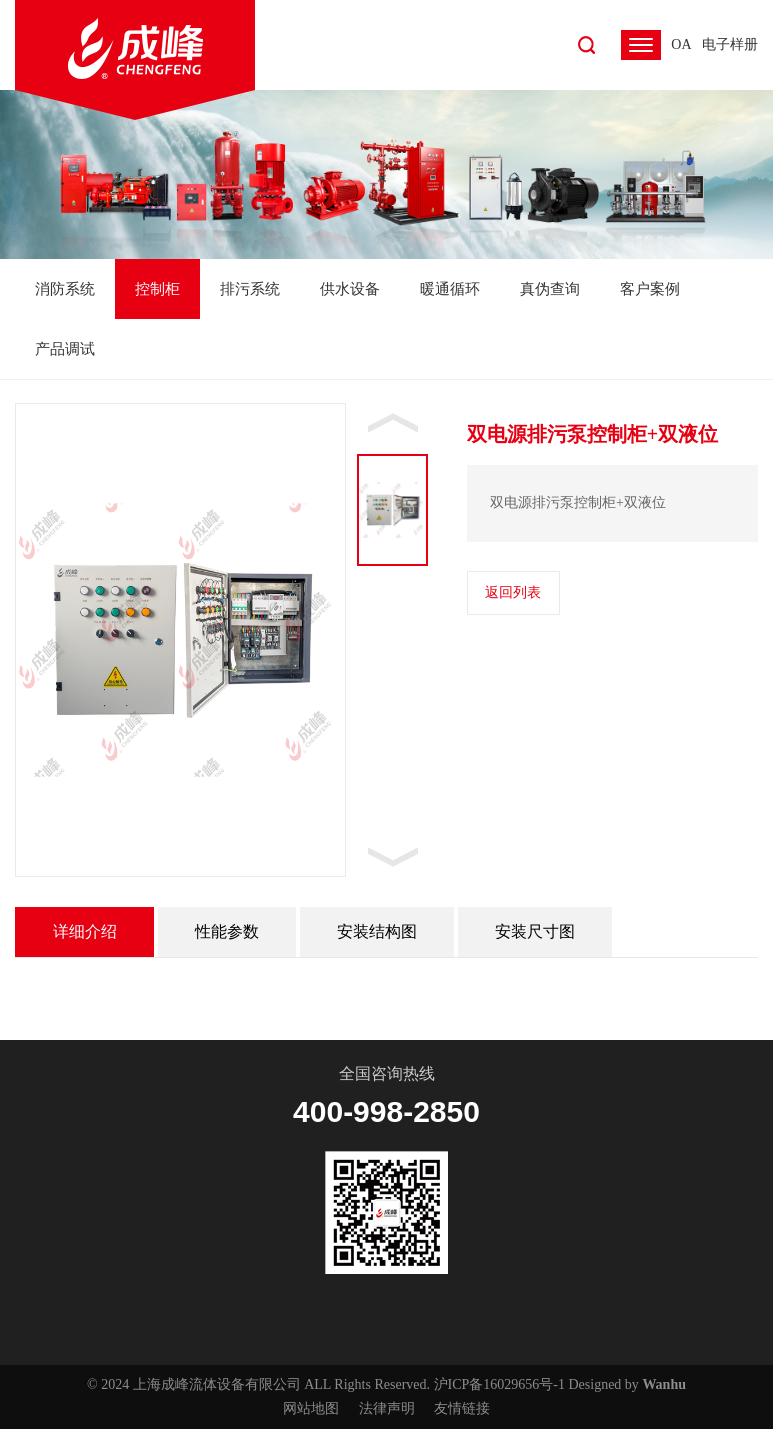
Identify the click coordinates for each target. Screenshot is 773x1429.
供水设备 (350, 289)
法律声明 (387, 1408)
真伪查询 (550, 289)
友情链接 (462, 1408)
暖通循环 (450, 289)
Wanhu (664, 1384)
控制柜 (157, 289)
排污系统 (250, 289)
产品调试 (65, 349)
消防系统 (65, 289)
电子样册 (730, 44)
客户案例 (650, 289)
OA (681, 44)
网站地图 (311, 1408)
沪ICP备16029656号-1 (499, 1384)
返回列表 (513, 592)
